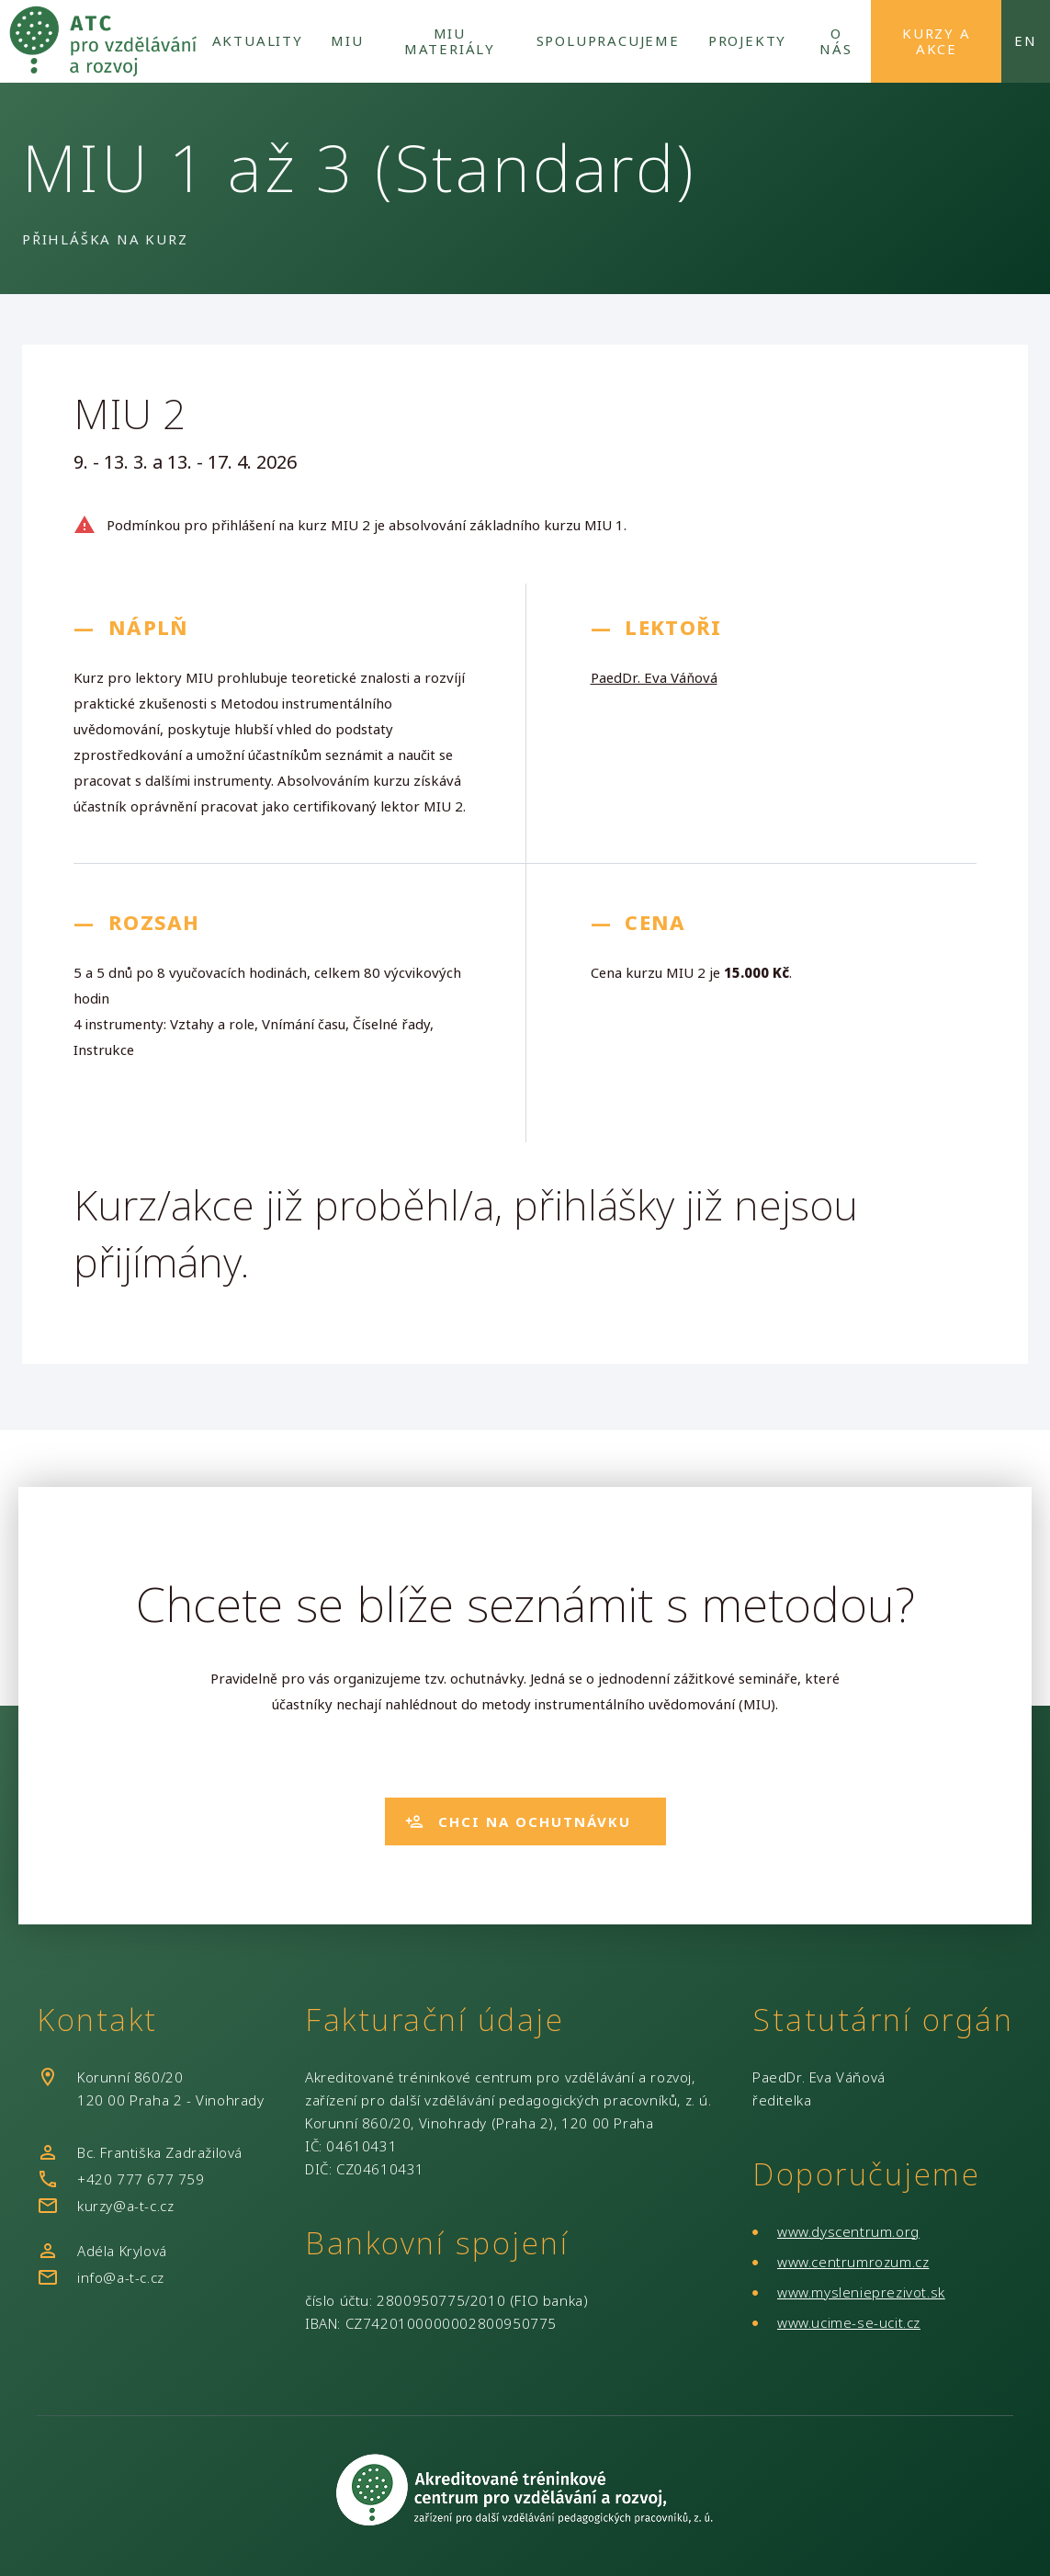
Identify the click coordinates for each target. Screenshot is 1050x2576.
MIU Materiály (449, 41)
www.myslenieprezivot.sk (861, 2292)
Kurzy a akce (936, 41)
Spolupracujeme (608, 40)
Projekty (747, 40)
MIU (347, 40)
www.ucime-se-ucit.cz (848, 2322)
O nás (835, 41)
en (1025, 40)
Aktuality (257, 40)
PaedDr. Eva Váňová (654, 677)
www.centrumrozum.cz (853, 2262)
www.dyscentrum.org (848, 2231)
